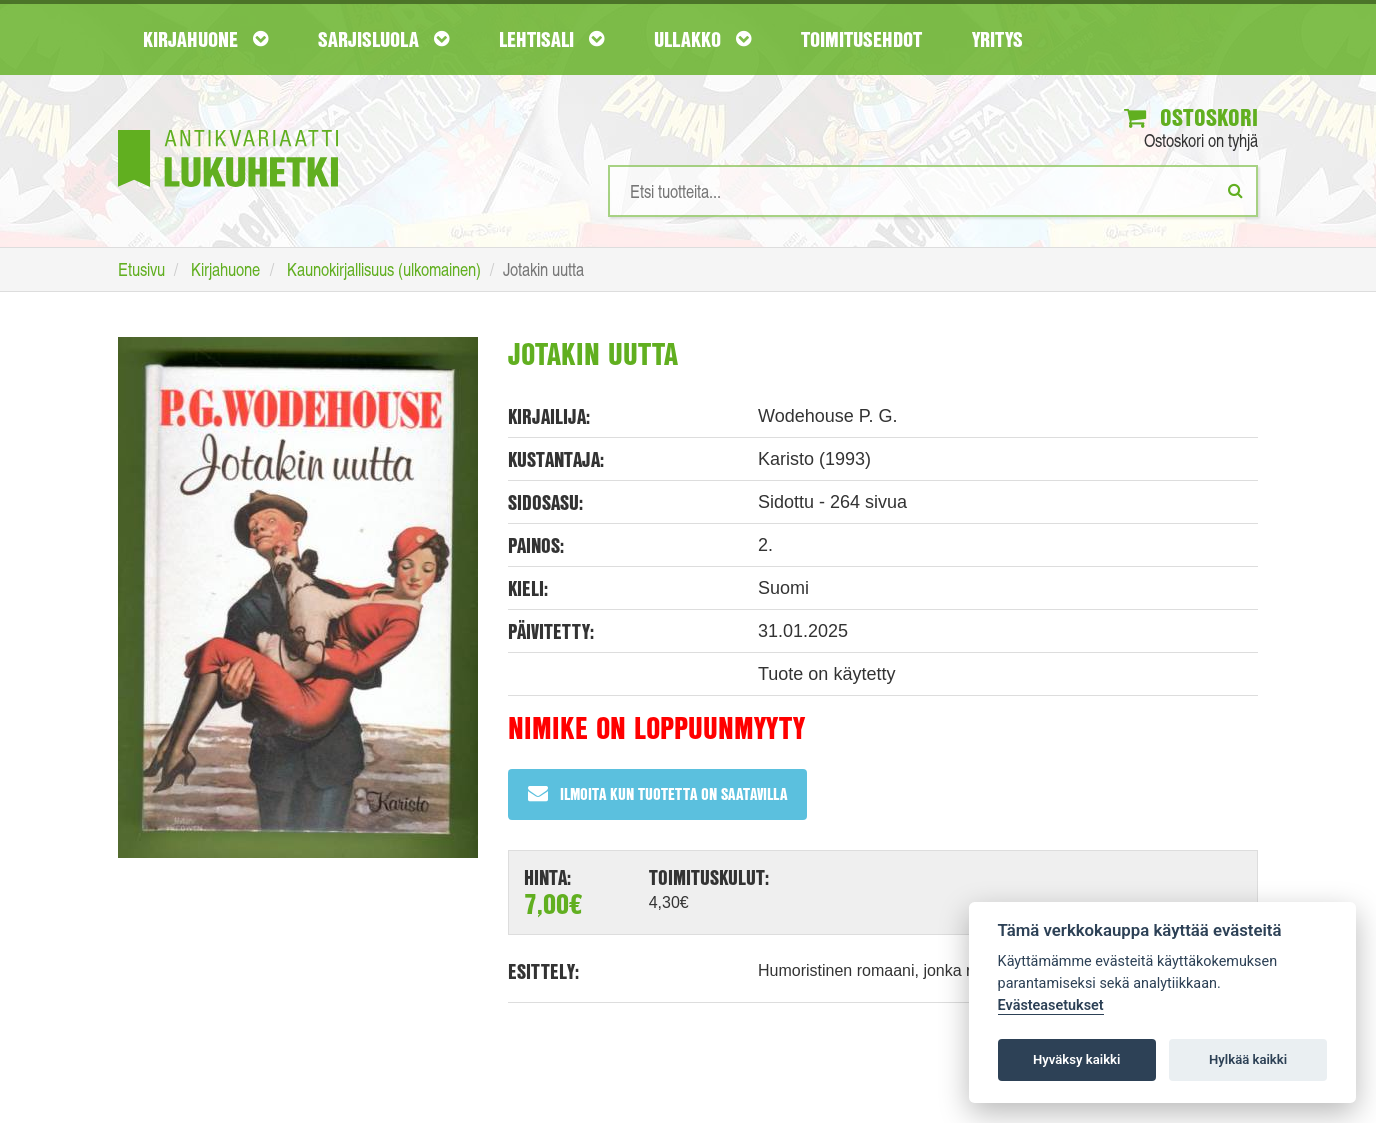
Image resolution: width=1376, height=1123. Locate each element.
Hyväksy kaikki (1076, 1059)
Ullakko (702, 39)
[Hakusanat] (933, 191)
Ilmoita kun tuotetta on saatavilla (657, 793)
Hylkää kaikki (1248, 1059)
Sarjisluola (383, 39)
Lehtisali (551, 39)
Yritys (997, 39)
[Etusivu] (228, 128)
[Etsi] (1235, 190)
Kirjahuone (205, 39)
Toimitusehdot (861, 39)
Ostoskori (1191, 117)
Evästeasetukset (1051, 1005)
